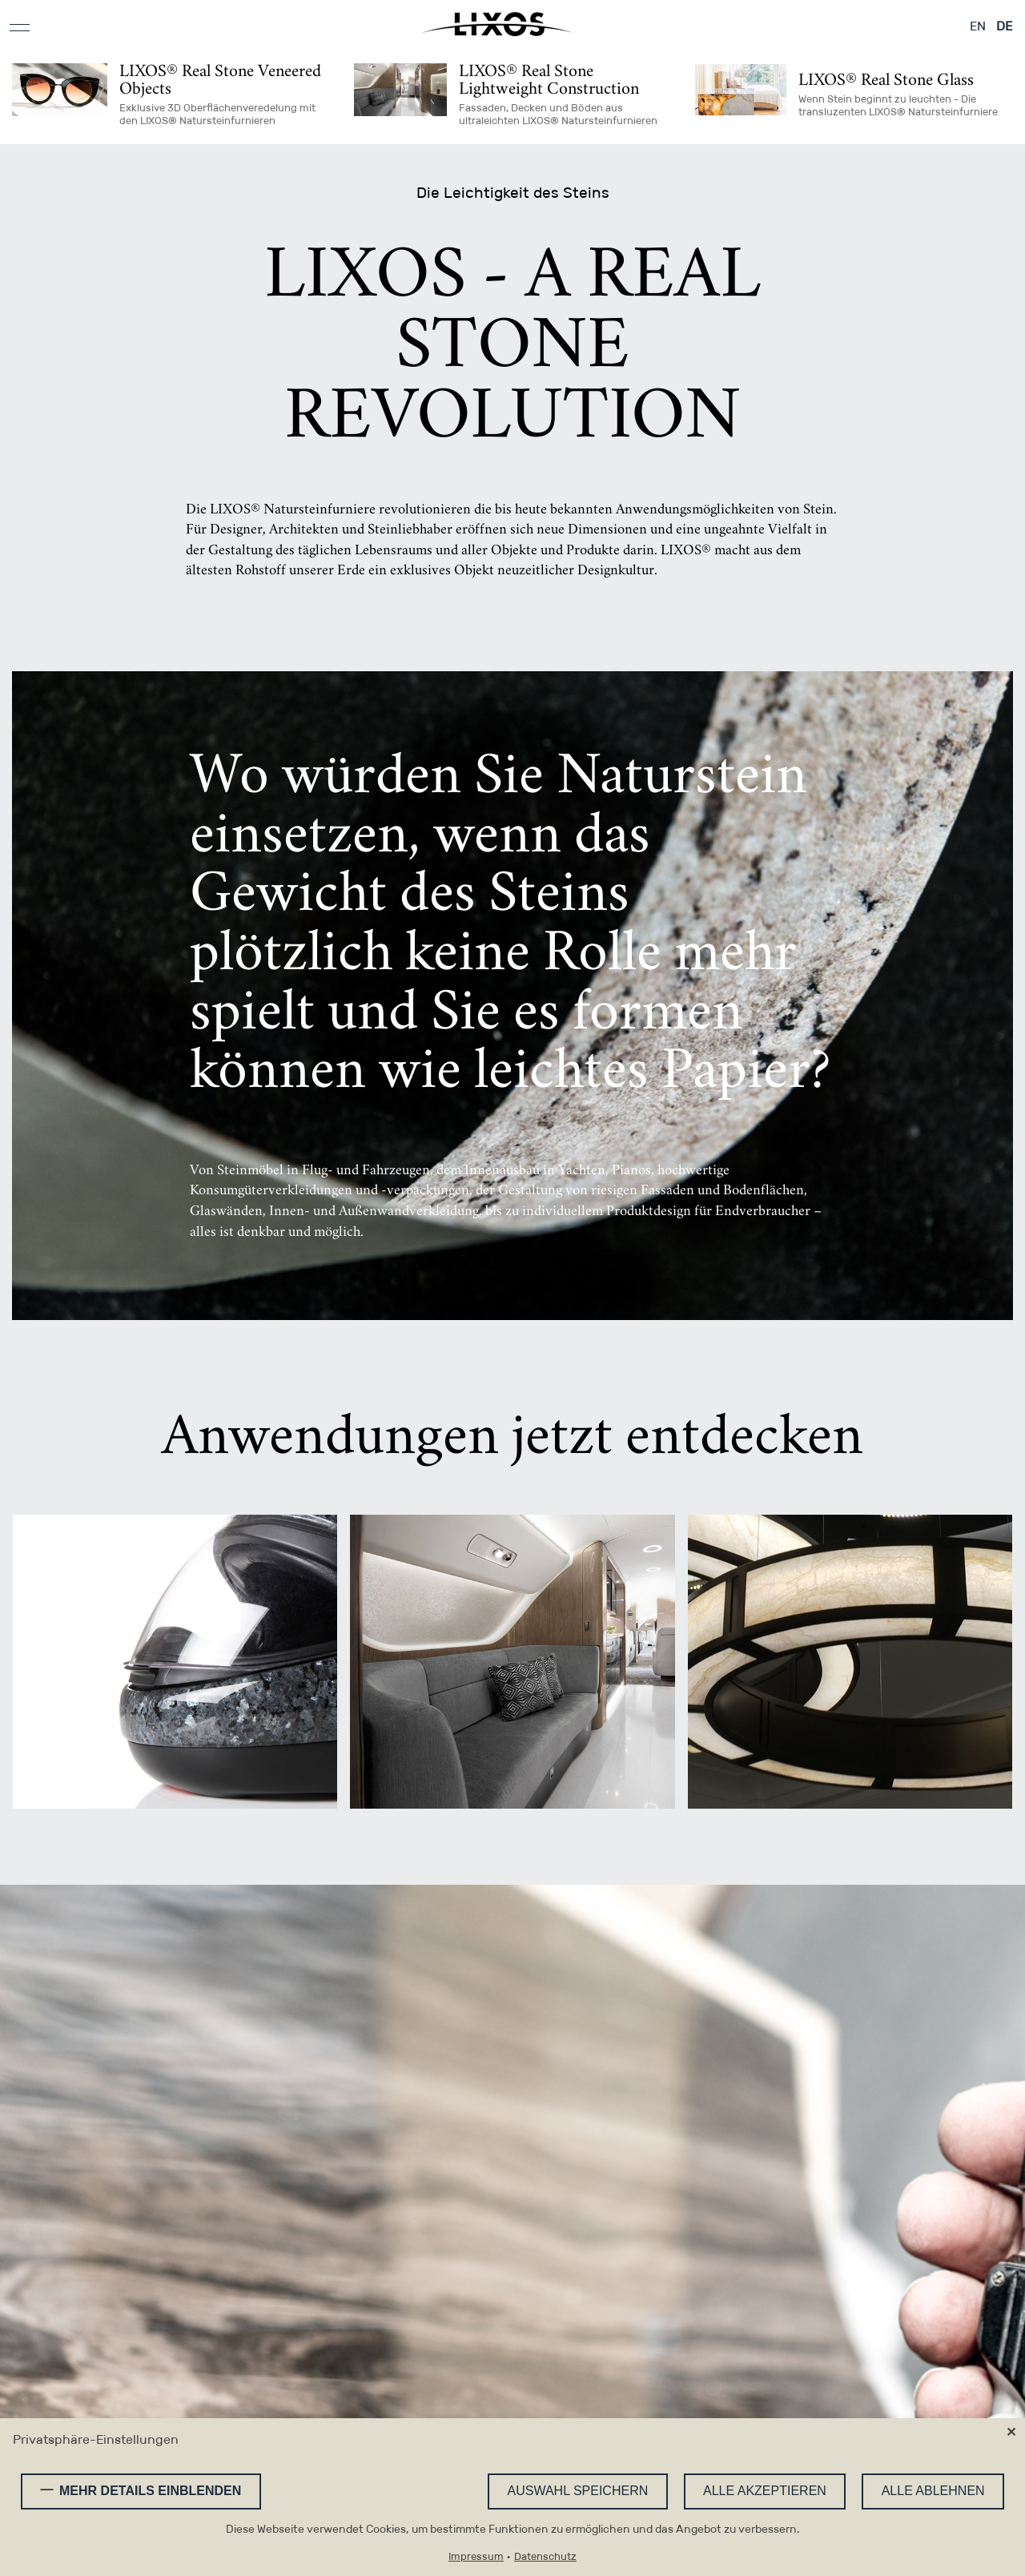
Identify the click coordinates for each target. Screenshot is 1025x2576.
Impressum (476, 2557)
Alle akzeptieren (764, 2491)
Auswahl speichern (578, 2491)
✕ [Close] (1011, 2432)
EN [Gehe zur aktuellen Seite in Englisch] (978, 26)
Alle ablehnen (933, 2491)
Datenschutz (545, 2557)
